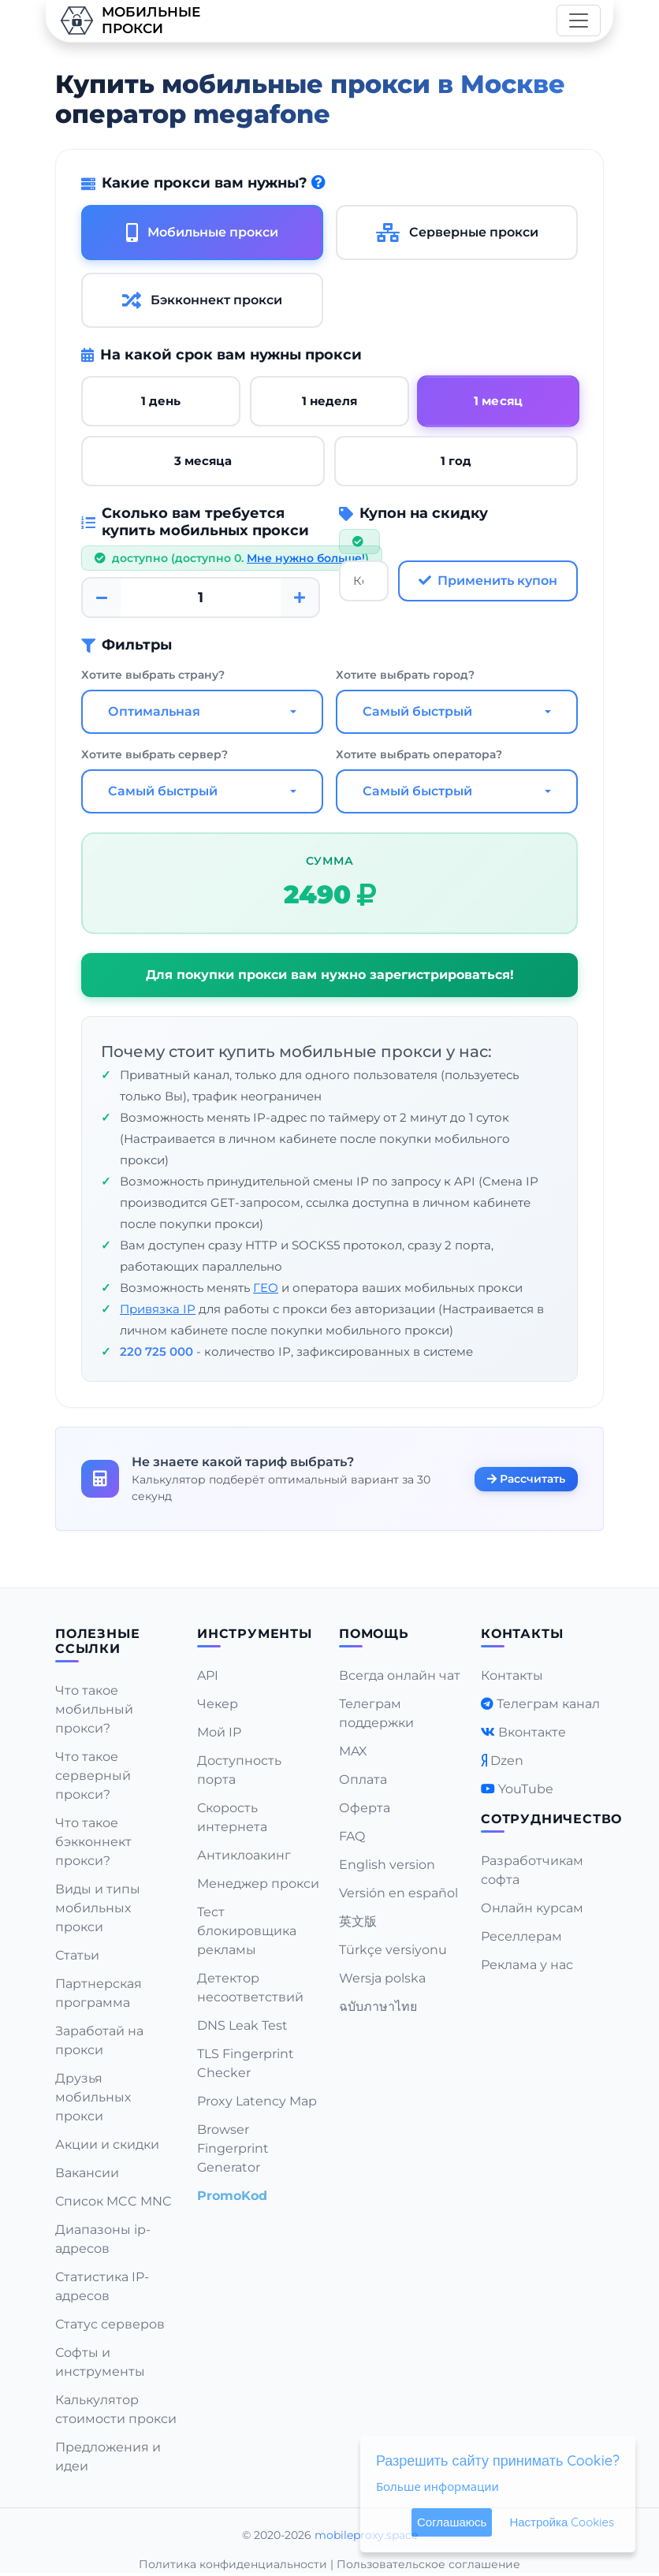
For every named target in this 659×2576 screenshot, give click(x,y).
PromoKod (232, 2195)
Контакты (512, 1675)
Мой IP (219, 1732)
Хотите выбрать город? (405, 675)
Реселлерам (521, 1936)
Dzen (506, 1760)
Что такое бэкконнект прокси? (93, 1841)
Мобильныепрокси (129, 20)
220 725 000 (156, 1351)
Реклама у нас (527, 1964)
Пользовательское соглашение (428, 2564)
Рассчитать (526, 1478)
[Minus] (102, 597)
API (207, 1675)
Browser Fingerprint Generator (233, 2148)
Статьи (77, 1955)
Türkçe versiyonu (393, 1949)
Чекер (217, 1703)
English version (387, 1864)
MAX (353, 1751)
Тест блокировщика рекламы (246, 1930)
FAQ (352, 1836)
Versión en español (398, 1892)
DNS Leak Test (242, 2025)
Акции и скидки (107, 2144)
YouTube (525, 1788)
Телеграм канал (548, 1703)
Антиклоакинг (244, 1855)
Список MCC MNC (113, 2201)
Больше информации (437, 2486)
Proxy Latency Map (257, 2101)
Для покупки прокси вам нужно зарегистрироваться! (330, 974)
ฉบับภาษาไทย (378, 2006)
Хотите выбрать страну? (153, 675)
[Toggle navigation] (579, 20)
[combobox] (202, 712)
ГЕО (265, 1287)
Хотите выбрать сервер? (154, 754)
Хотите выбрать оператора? (419, 754)
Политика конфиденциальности (233, 2564)
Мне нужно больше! (306, 558)
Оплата (363, 1779)
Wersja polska (382, 1978)
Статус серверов (110, 2324)
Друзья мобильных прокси (93, 2097)
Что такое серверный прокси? (93, 1775)
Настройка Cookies (561, 2522)
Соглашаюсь (451, 2522)
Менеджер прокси (258, 1883)
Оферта (364, 1807)
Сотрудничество (551, 1818)
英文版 (358, 1921)
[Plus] (299, 597)
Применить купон (488, 580)
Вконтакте (532, 1732)
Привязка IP (157, 1308)
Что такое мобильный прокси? (94, 1709)
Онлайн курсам (532, 1907)
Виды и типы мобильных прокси (97, 1908)
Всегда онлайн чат (399, 1675)
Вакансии (87, 2172)
